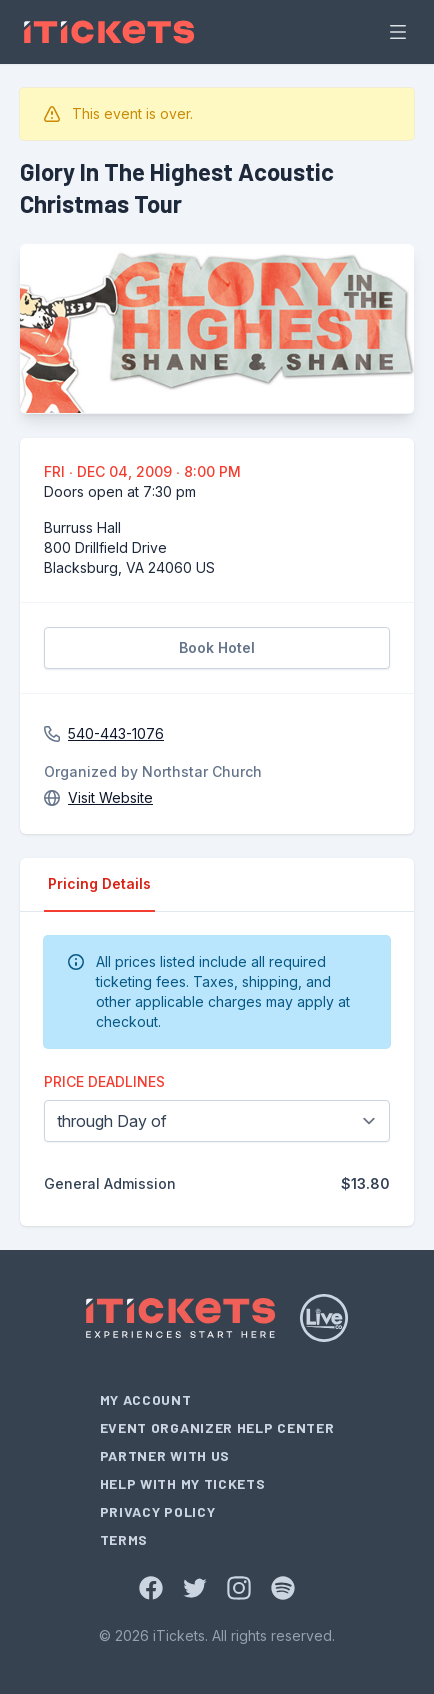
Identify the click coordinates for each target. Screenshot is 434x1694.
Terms (124, 1539)
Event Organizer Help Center (217, 1427)
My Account (146, 1399)
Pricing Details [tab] (99, 883)
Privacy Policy (158, 1511)
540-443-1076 (116, 733)
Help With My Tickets (183, 1483)
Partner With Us (165, 1455)
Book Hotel (217, 647)
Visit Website (110, 797)
